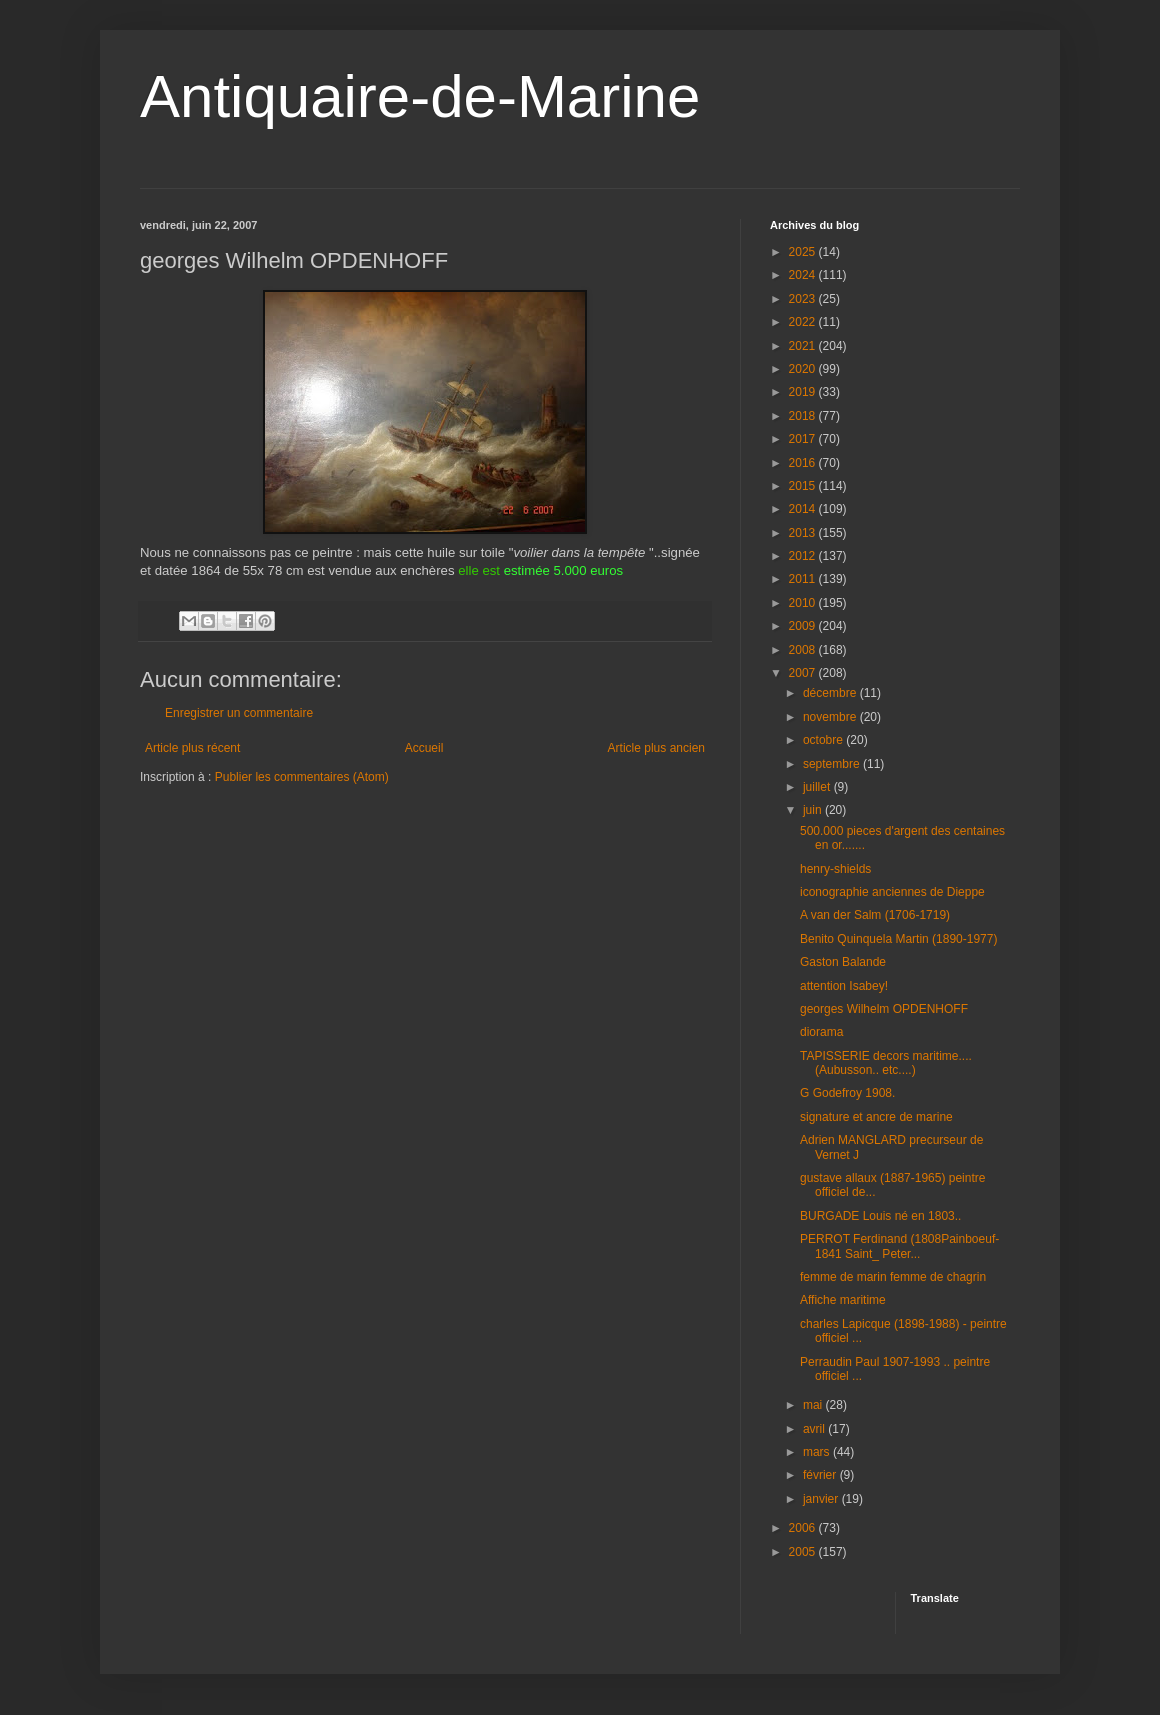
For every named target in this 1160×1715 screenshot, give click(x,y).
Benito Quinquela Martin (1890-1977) (898, 939)
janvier (822, 1499)
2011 (804, 579)
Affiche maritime (843, 1300)
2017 (804, 439)
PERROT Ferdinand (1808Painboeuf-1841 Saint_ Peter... (899, 1246)
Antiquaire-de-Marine (420, 96)
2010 (804, 603)
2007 (804, 673)
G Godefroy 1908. (847, 1093)
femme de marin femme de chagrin (893, 1277)
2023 (804, 299)
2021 (804, 346)
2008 (804, 650)
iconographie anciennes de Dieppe (892, 892)
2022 (804, 322)
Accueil (424, 748)
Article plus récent (192, 748)
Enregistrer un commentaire (239, 713)
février (821, 1475)
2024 (804, 275)
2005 (804, 1552)
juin (814, 810)
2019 (804, 392)
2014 (804, 509)
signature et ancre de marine (876, 1117)
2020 (804, 369)
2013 (804, 533)
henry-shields (835, 869)
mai (814, 1405)
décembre (831, 693)
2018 (804, 416)
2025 (804, 252)
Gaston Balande (843, 962)
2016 (804, 463)
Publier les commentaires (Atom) (302, 777)
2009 (804, 626)
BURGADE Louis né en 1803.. (880, 1216)
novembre (831, 717)
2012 (804, 556)
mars (818, 1452)
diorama (821, 1032)
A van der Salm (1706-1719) (875, 915)
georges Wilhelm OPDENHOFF (884, 1009)
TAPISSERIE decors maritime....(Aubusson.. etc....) (886, 1063)
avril (815, 1429)
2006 (804, 1528)
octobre (824, 740)
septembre (833, 764)
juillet (818, 787)
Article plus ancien (656, 748)
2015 (804, 486)
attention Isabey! (844, 986)
